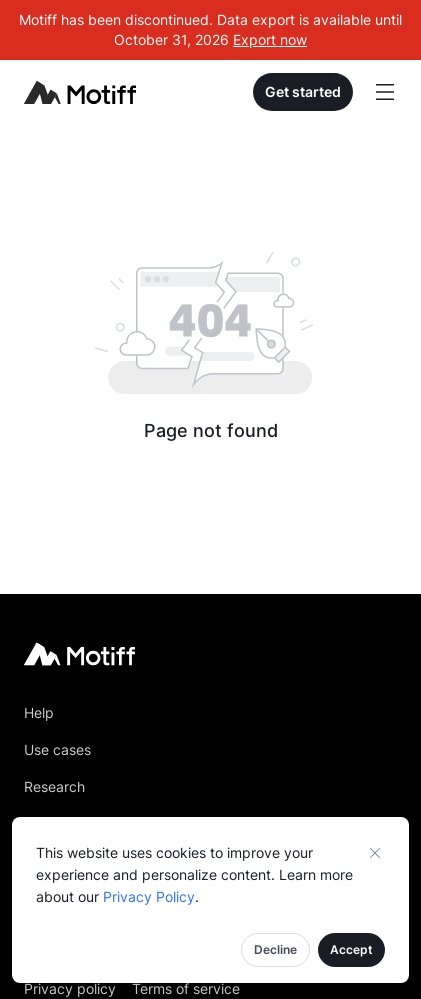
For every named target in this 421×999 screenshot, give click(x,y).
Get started (303, 91)
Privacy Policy (149, 896)
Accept (351, 949)
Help (39, 712)
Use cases (57, 749)
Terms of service (186, 988)
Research (54, 786)
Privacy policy (70, 988)
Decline (275, 949)
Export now (270, 39)
